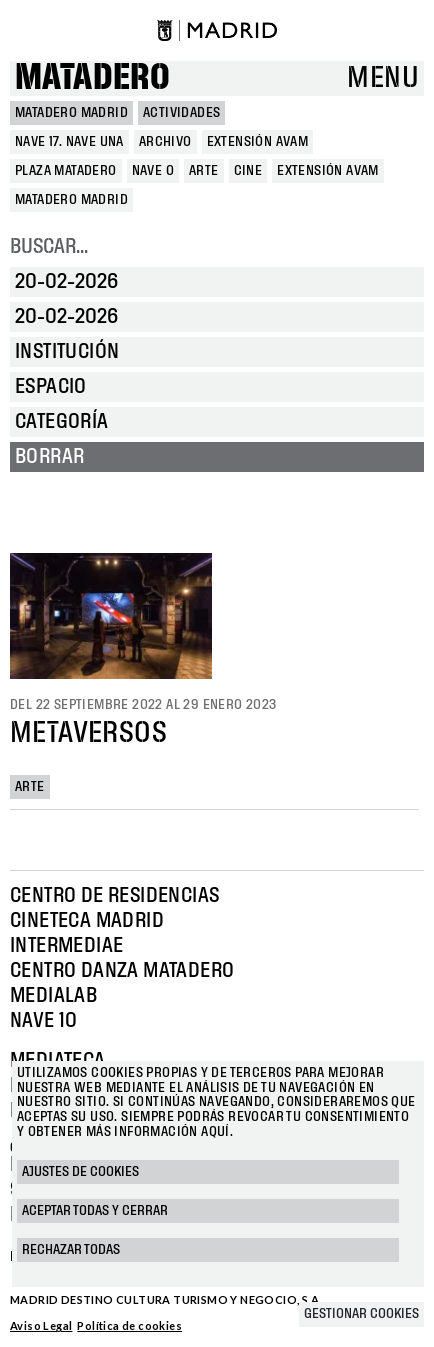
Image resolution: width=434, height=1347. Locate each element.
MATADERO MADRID (71, 113)
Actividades (181, 113)
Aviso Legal (41, 1325)
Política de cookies (129, 1325)
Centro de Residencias (114, 896)
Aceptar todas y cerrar (95, 1211)
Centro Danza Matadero (122, 971)
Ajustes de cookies (80, 1172)
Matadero (92, 78)
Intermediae (66, 946)
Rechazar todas (71, 1250)
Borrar (49, 457)
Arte (30, 787)
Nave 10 (44, 1021)
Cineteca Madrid (87, 921)
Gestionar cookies (361, 1314)
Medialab (53, 996)
